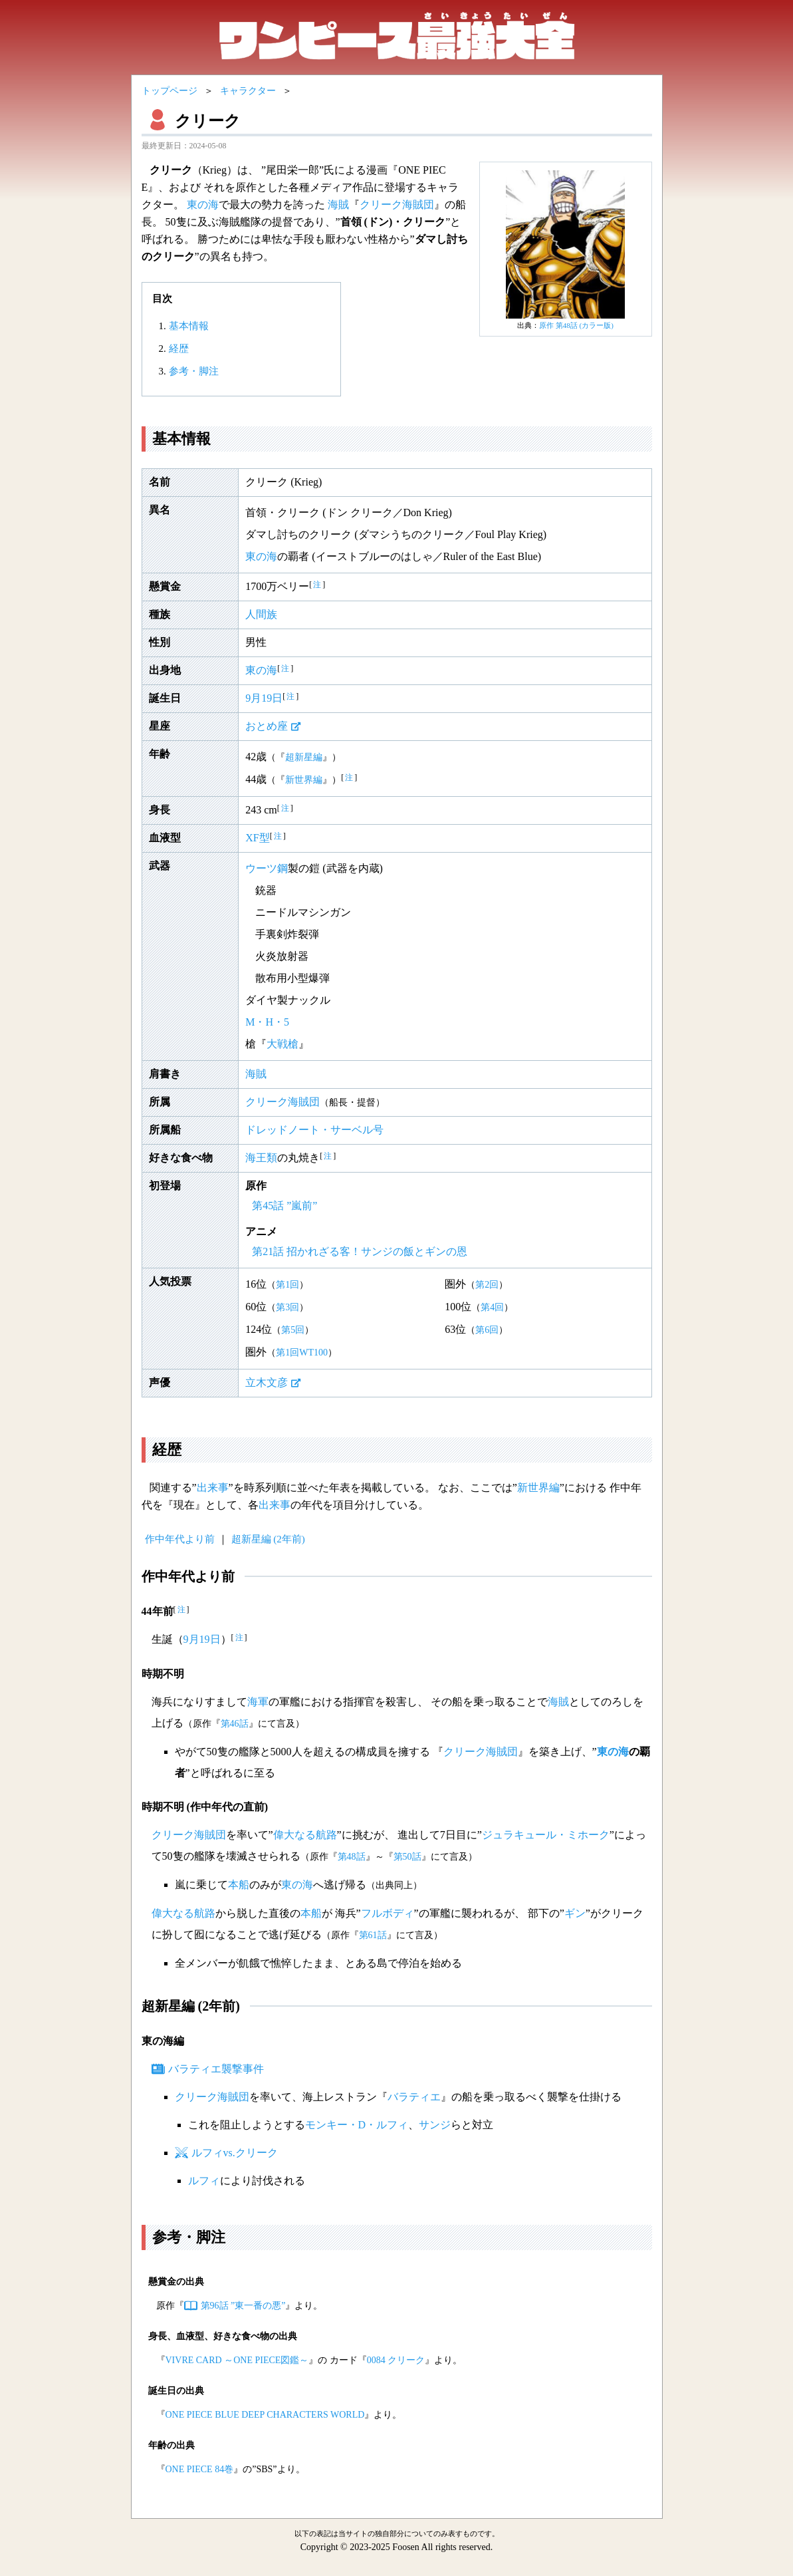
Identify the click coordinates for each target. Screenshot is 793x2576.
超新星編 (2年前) (268, 1539)
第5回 (292, 1330)
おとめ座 (266, 726)
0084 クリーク (396, 2360)
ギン (575, 1913)
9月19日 (264, 698)
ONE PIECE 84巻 (200, 2469)
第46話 (235, 1724)
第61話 (373, 1935)
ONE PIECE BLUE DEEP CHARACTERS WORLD (265, 2415)
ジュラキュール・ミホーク (546, 1834)
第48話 (352, 1857)
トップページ (169, 91)
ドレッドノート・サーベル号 (314, 1129)
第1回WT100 (302, 1353)
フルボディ (387, 1913)
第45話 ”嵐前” (284, 1205)
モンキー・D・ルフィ (357, 2124)
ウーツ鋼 (266, 868)
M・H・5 (267, 1022)
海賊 (338, 204)
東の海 (203, 204)
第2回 (487, 1285)
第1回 (287, 1285)
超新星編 (303, 757)
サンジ (435, 2124)
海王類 (261, 1157)
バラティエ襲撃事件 (216, 2069)
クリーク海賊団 (397, 204)
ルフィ (204, 2180)
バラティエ (414, 2096)
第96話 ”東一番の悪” (243, 2306)
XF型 (257, 837)
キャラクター (248, 91)
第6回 (487, 1330)
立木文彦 (266, 1382)
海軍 (258, 1701)
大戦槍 (282, 1044)
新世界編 (303, 780)
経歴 (179, 348)
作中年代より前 (180, 1539)
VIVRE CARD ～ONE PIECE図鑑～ (237, 2360)
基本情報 (189, 326)
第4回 (492, 1307)
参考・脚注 (194, 371)
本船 (238, 1884)
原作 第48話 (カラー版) (576, 325)
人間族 (261, 614)
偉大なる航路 (305, 1834)
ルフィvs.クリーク (234, 2152)
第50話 (407, 1857)
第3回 (287, 1307)
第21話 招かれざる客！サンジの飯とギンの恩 (359, 1251)
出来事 (213, 1487)
